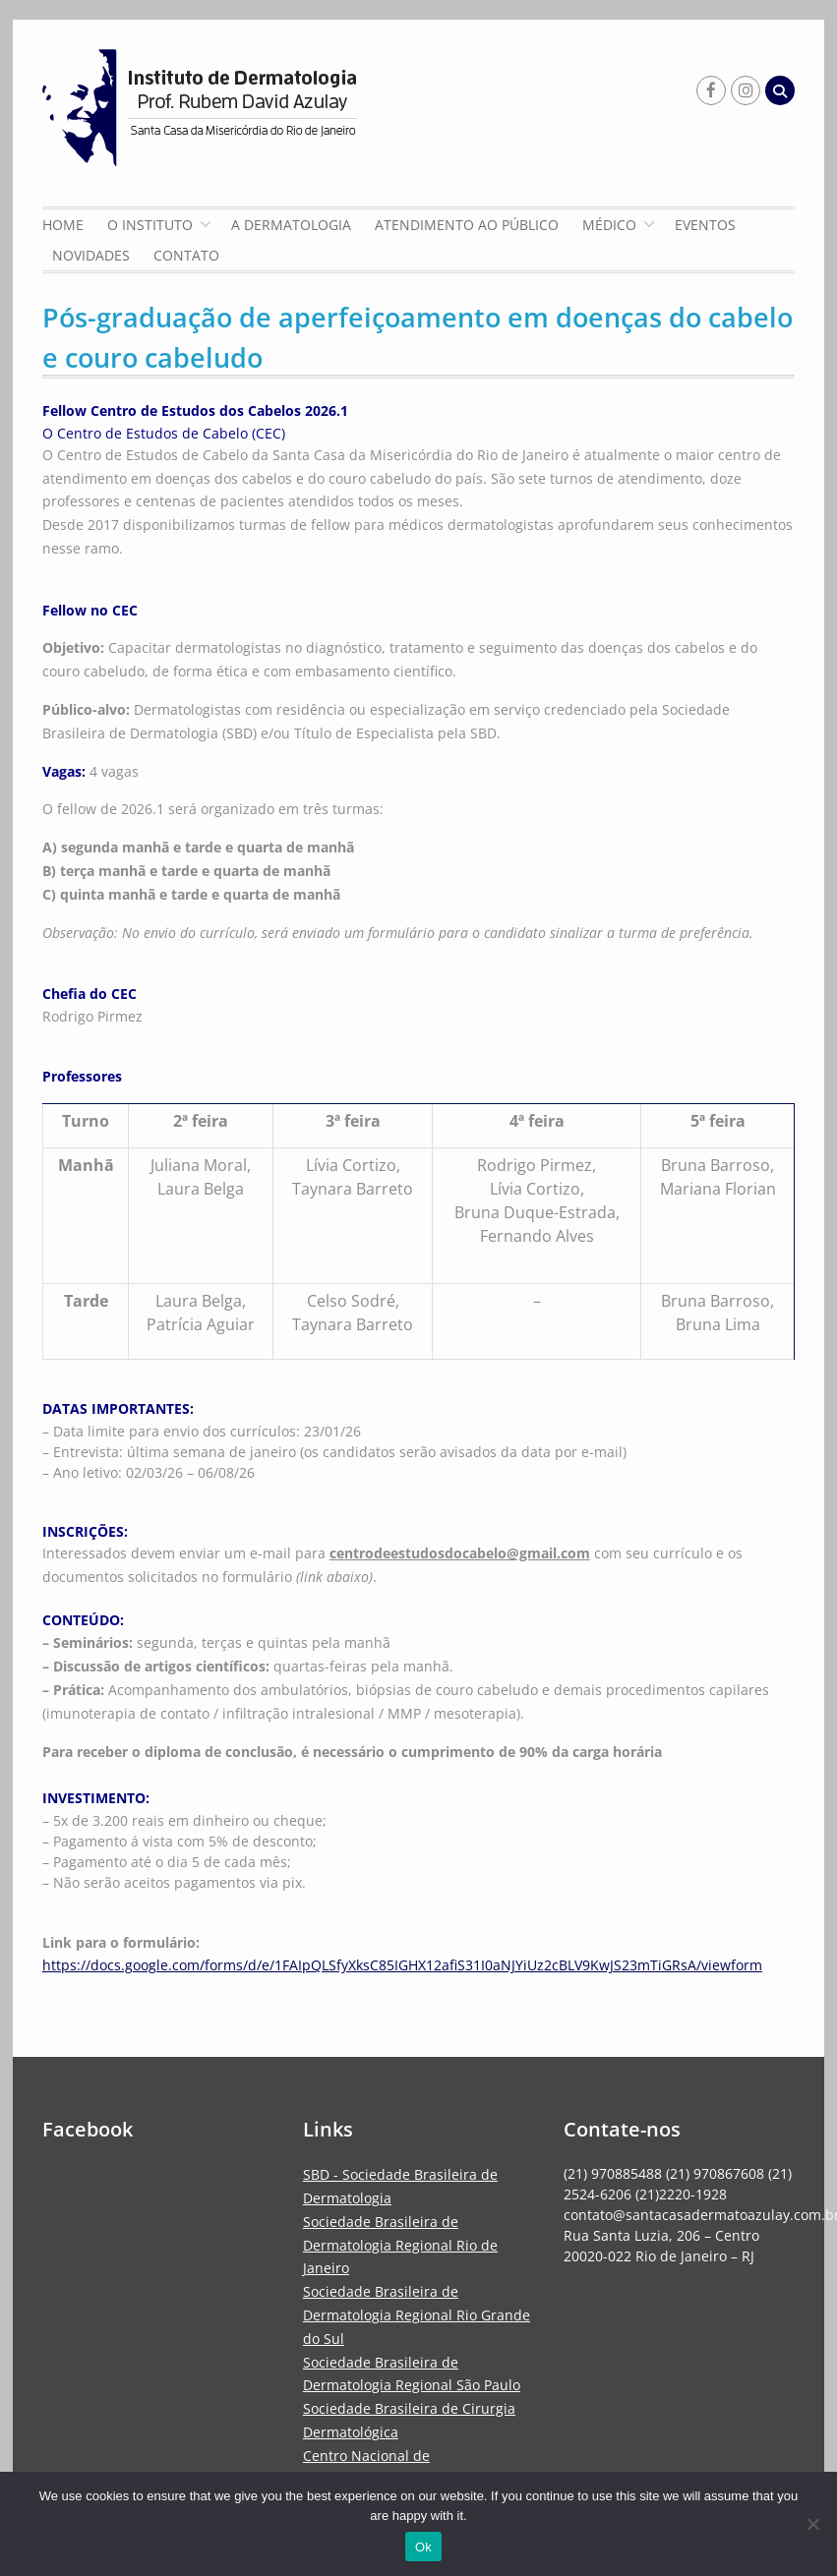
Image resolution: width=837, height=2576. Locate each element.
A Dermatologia (291, 224)
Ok (423, 2547)
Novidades (91, 255)
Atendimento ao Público (467, 224)
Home (63, 224)
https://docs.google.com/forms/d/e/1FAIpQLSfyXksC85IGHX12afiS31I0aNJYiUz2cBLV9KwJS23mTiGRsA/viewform (402, 1965)
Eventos (705, 224)
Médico (609, 224)
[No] (812, 2524)
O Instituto (150, 224)
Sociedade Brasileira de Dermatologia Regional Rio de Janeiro (400, 2245)
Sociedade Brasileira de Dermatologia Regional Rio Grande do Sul (416, 2315)
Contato (186, 255)
